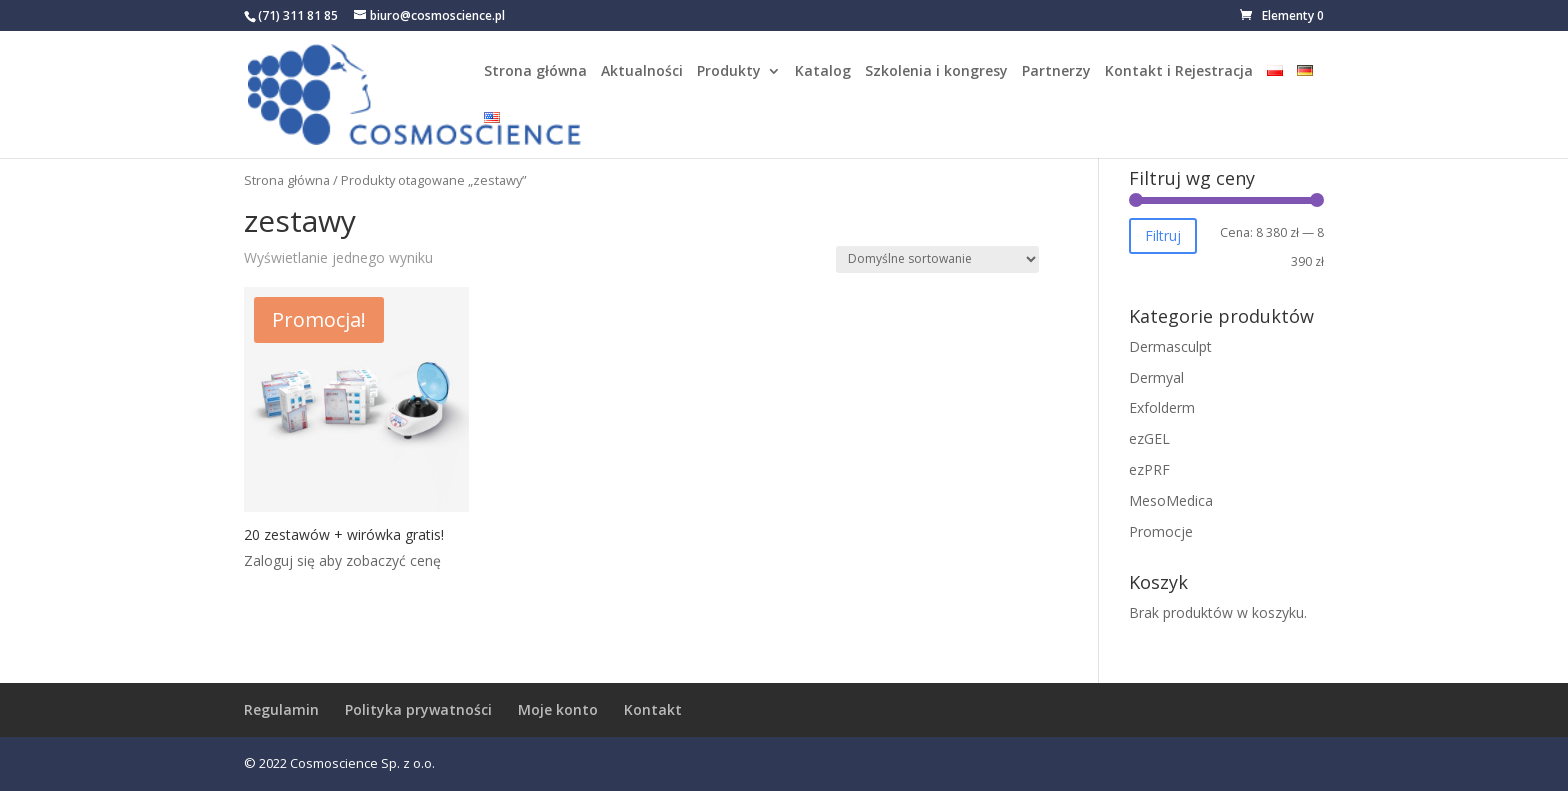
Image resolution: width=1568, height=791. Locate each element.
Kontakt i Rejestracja (1179, 72)
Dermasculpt (1170, 346)
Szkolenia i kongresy (936, 72)
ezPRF (1149, 469)
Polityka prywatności (418, 709)
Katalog (823, 72)
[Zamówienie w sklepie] (937, 259)
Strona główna (535, 72)
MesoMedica (1171, 500)
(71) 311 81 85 (298, 15)
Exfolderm (1162, 407)
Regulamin (281, 709)
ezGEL (1149, 438)
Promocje (1161, 531)
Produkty (729, 72)
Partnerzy (1056, 72)
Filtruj (1163, 235)
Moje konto (558, 709)
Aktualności (642, 72)
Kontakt (653, 709)
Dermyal (1156, 377)
